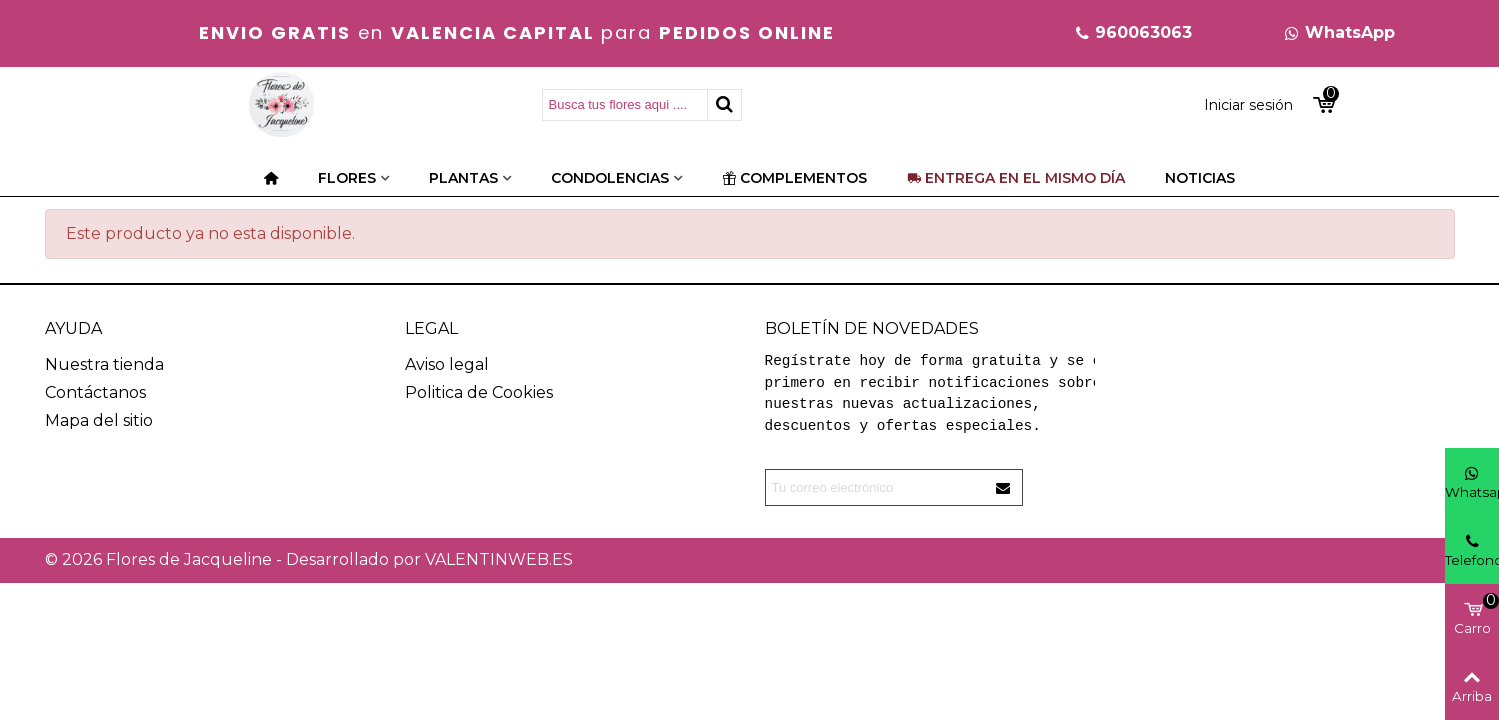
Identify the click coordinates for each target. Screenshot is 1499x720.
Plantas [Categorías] (463, 178)
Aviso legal (447, 364)
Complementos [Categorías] (794, 178)
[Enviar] (1004, 487)
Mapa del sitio (99, 420)
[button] (1133, 33)
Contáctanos (95, 392)
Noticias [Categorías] (1200, 178)
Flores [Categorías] (347, 178)
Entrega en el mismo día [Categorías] (1016, 178)
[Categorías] (271, 178)
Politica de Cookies (479, 392)
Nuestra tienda (104, 364)
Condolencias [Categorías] (610, 178)
